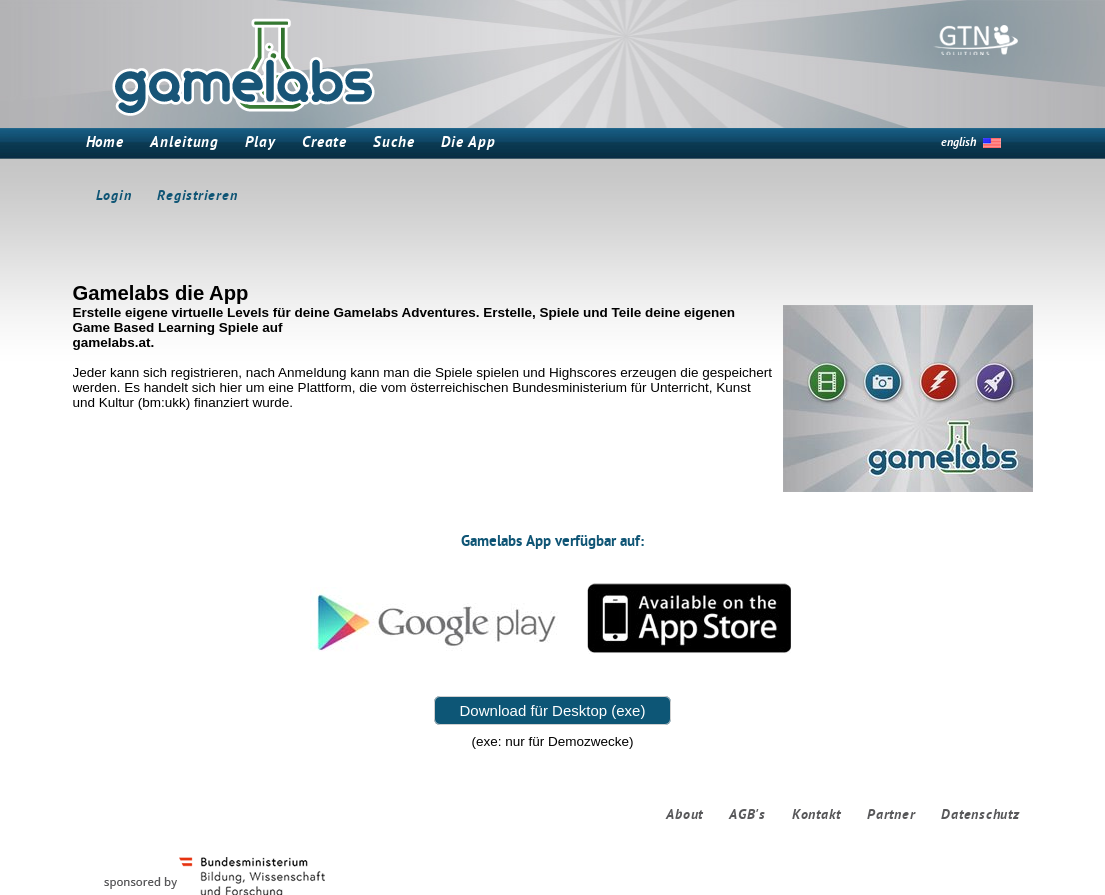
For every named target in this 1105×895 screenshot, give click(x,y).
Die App (468, 143)
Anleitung (184, 143)
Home (105, 143)
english (958, 143)
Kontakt (816, 815)
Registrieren (197, 196)
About (684, 815)
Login (114, 196)
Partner (891, 815)
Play (260, 143)
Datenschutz (980, 815)
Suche (394, 143)
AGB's (747, 815)
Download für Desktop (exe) (553, 710)
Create (324, 143)
